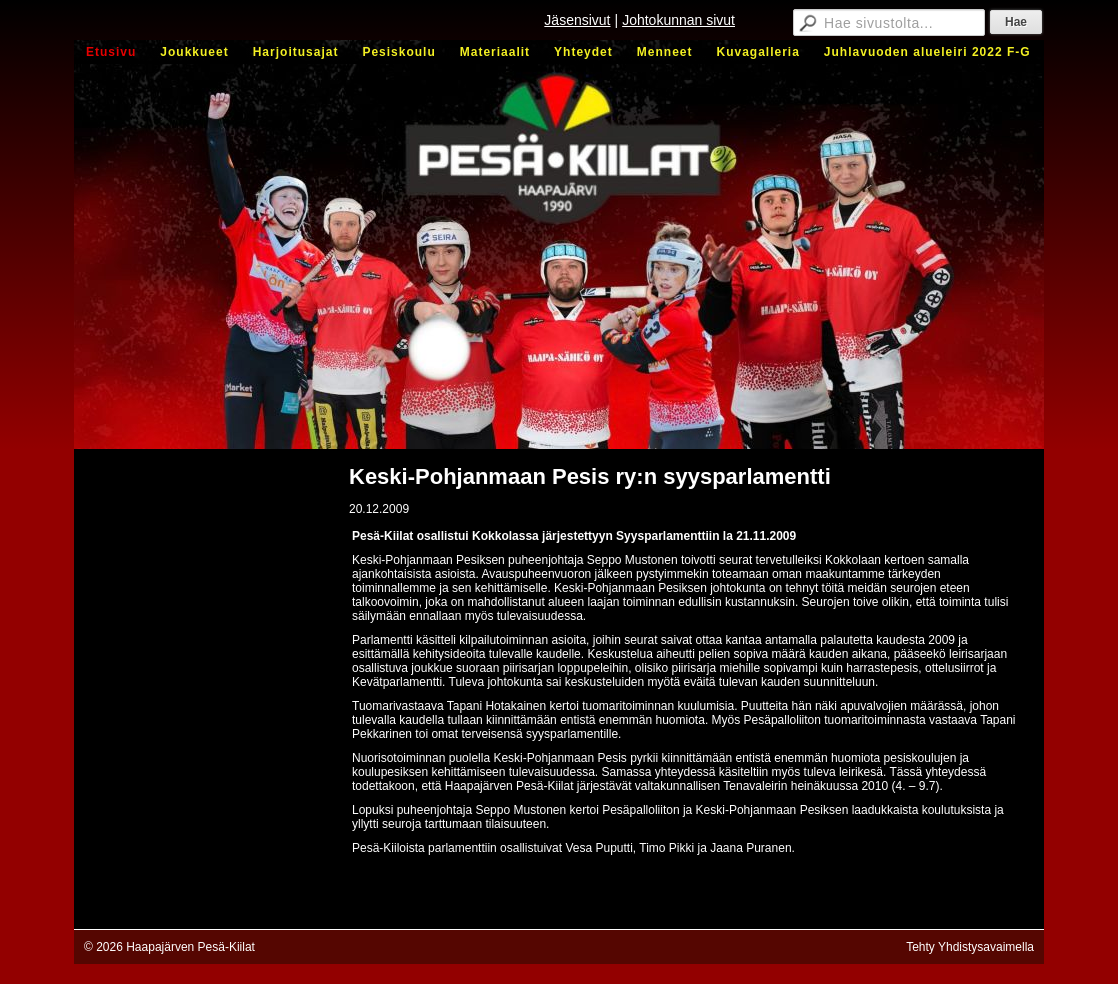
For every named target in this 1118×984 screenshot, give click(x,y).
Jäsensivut (577, 20)
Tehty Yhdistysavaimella (970, 947)
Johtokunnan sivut (678, 20)
